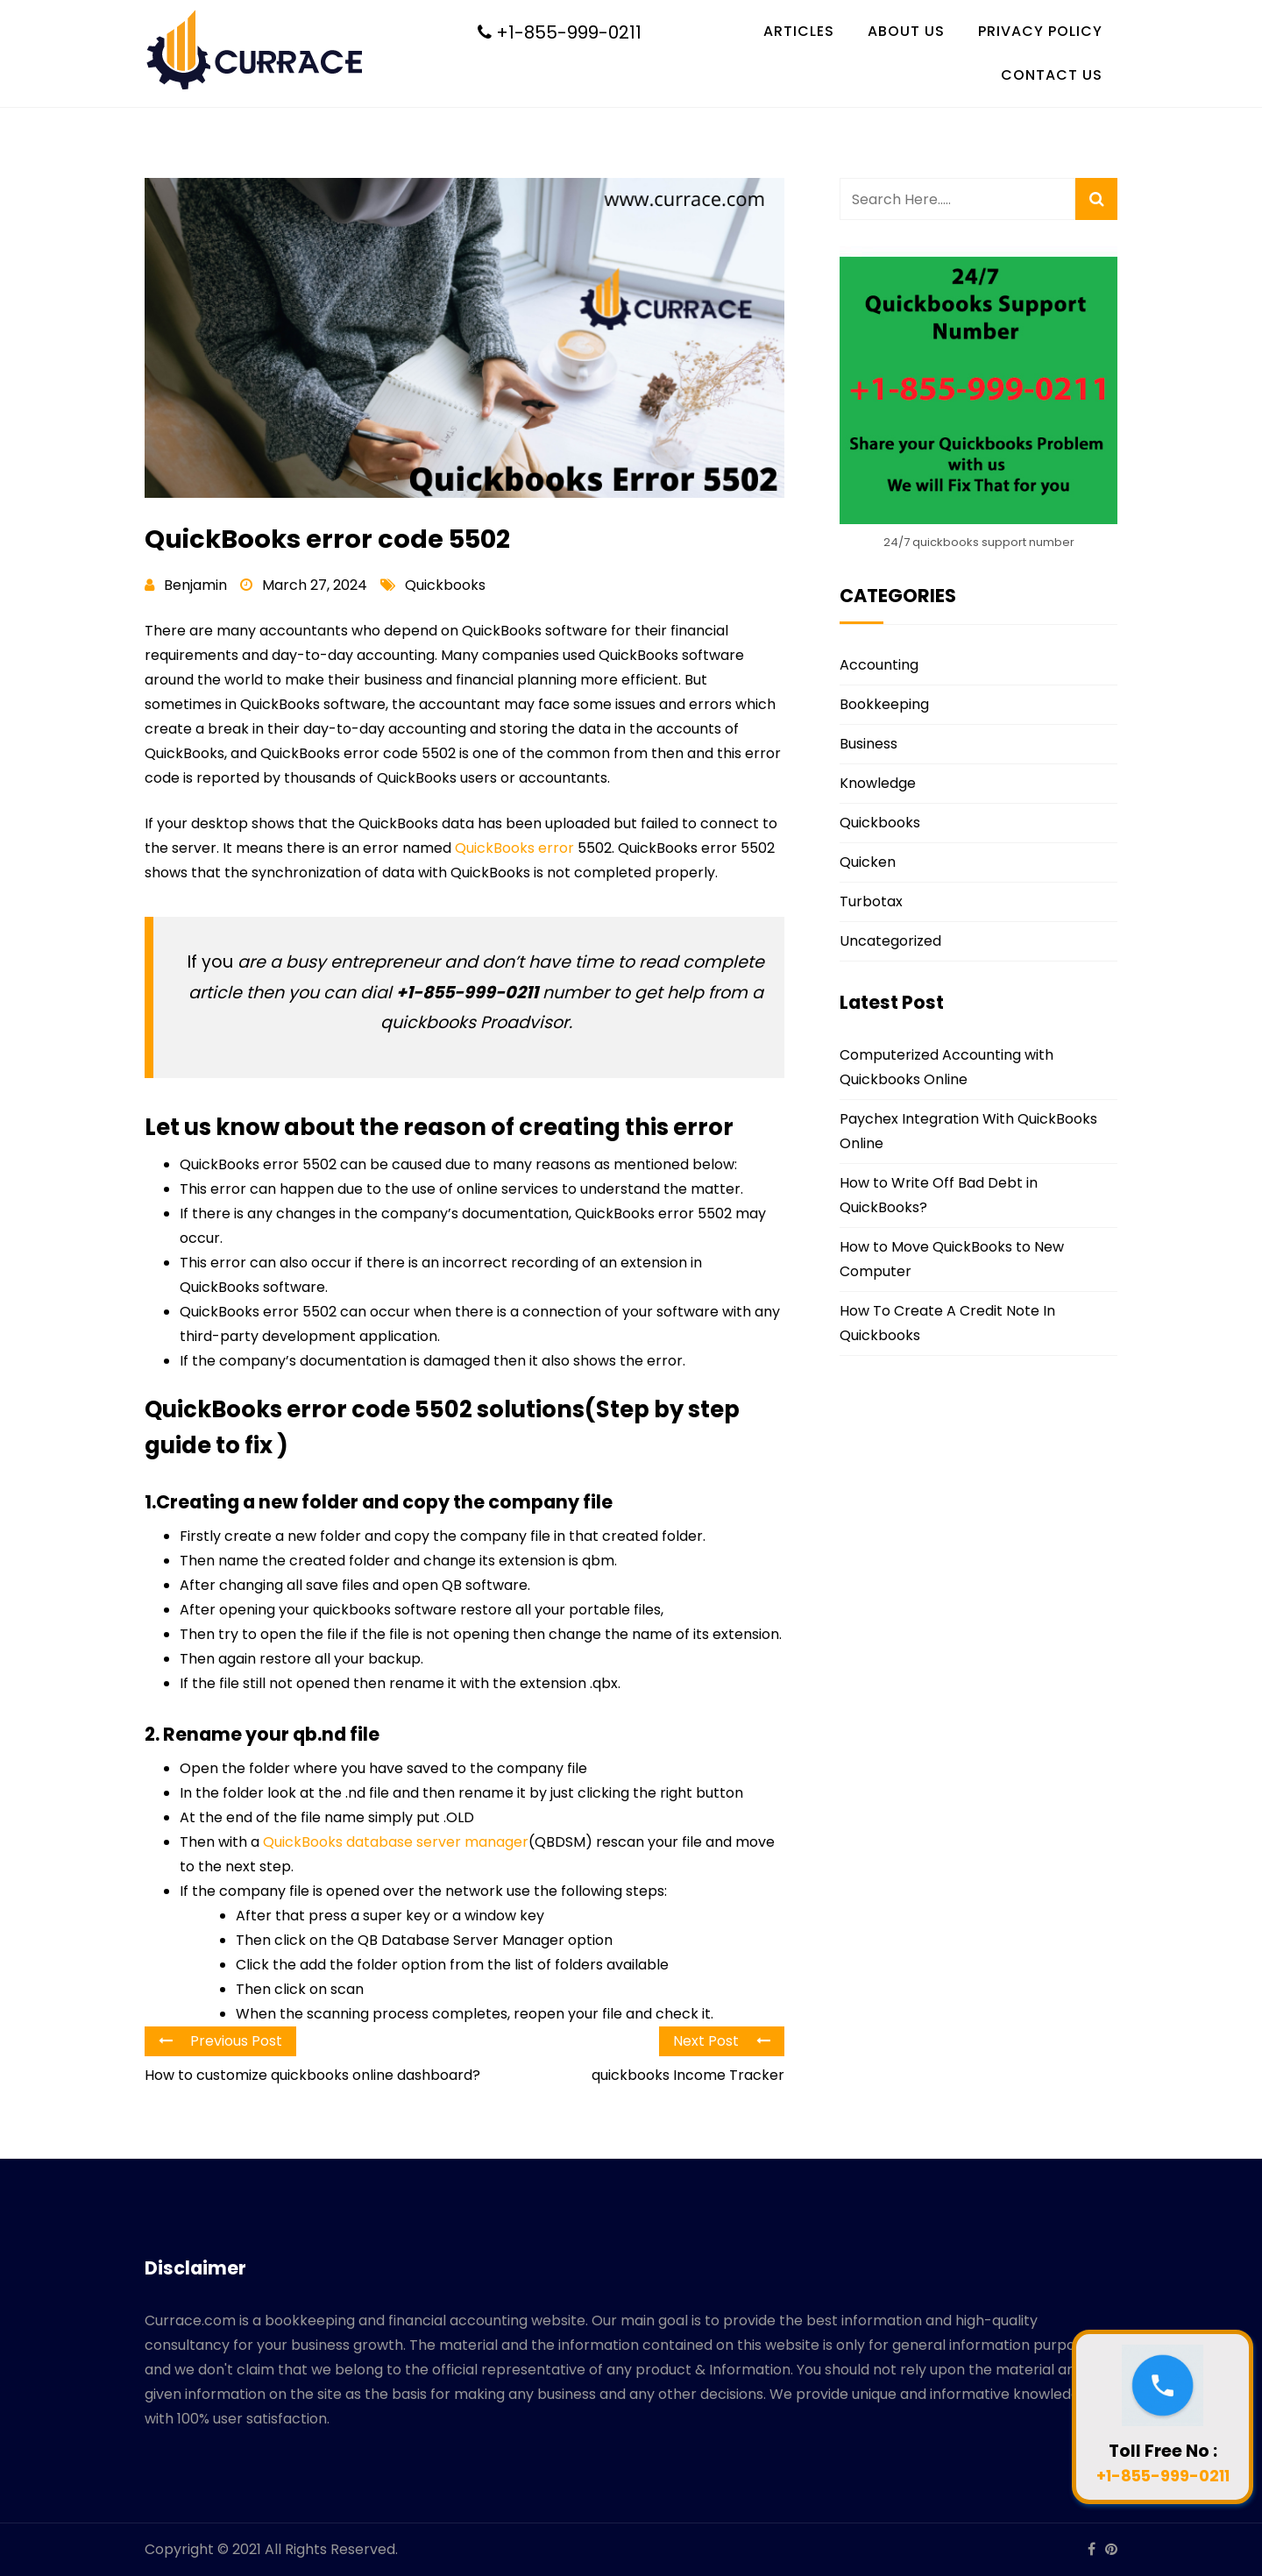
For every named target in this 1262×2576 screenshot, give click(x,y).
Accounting (879, 665)
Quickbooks (445, 585)
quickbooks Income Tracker (688, 2075)
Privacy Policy (1040, 31)
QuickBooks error (514, 848)
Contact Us (1051, 75)
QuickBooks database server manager (395, 1842)
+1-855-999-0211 (560, 32)
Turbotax (871, 901)
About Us (906, 31)
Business (868, 744)
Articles (798, 31)
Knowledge (878, 783)
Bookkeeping (884, 704)
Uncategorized (890, 941)
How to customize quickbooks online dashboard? (312, 2075)
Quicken (868, 862)
